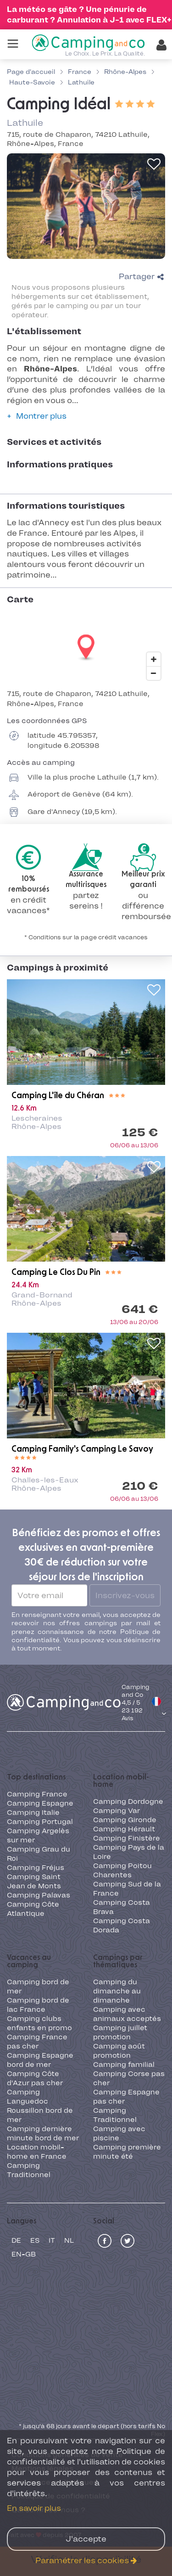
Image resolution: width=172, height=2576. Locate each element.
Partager (141, 276)
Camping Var (116, 1811)
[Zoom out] (154, 673)
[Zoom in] (154, 659)
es (34, 2240)
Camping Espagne (40, 1803)
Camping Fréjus (35, 1867)
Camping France (37, 1794)
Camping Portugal (40, 1822)
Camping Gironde (124, 1820)
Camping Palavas (38, 1895)
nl (69, 2240)
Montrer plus (41, 416)
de (16, 2240)
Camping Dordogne (128, 1801)
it (52, 2240)
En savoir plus (34, 2508)
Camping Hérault (124, 1829)
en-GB (23, 2254)
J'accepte (86, 2538)
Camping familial (124, 2064)
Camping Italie (33, 1812)
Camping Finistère (126, 1838)
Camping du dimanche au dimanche (117, 1991)
